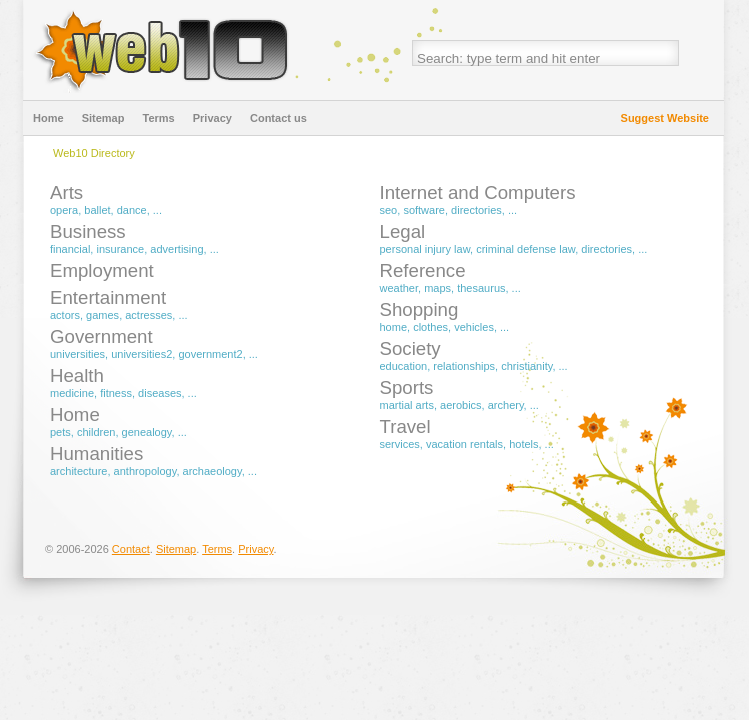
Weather (399, 288)
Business (88, 231)
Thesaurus (481, 288)
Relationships (464, 366)
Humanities (96, 453)
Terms (158, 118)
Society (410, 348)
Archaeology (212, 471)
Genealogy (147, 432)
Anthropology (145, 471)
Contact (131, 549)
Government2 (210, 354)
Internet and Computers (478, 192)
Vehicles (474, 327)
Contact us (278, 118)
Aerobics (461, 405)
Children (96, 432)
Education (404, 366)
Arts (66, 192)
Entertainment (108, 297)
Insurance (120, 249)
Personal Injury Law (425, 249)
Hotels (523, 444)
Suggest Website (665, 118)
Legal (403, 231)
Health (77, 375)
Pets (60, 432)
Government (101, 336)
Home (48, 118)
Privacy (212, 118)
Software (424, 210)
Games (102, 315)
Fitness (116, 393)
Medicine (72, 393)
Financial (70, 249)
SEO (389, 210)
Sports (407, 387)
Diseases (159, 393)
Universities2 (141, 354)
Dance (132, 210)
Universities (77, 354)
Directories (476, 210)
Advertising (176, 249)
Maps (437, 288)
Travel (405, 426)
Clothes (430, 327)
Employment (102, 270)
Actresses (148, 315)
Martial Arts (407, 405)
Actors (65, 315)
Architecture (78, 471)
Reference (423, 270)
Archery (506, 405)
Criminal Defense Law (525, 249)
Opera (64, 210)
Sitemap (103, 118)
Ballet (97, 210)
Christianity (526, 366)
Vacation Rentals (464, 444)
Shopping (419, 309)
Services (400, 444)
